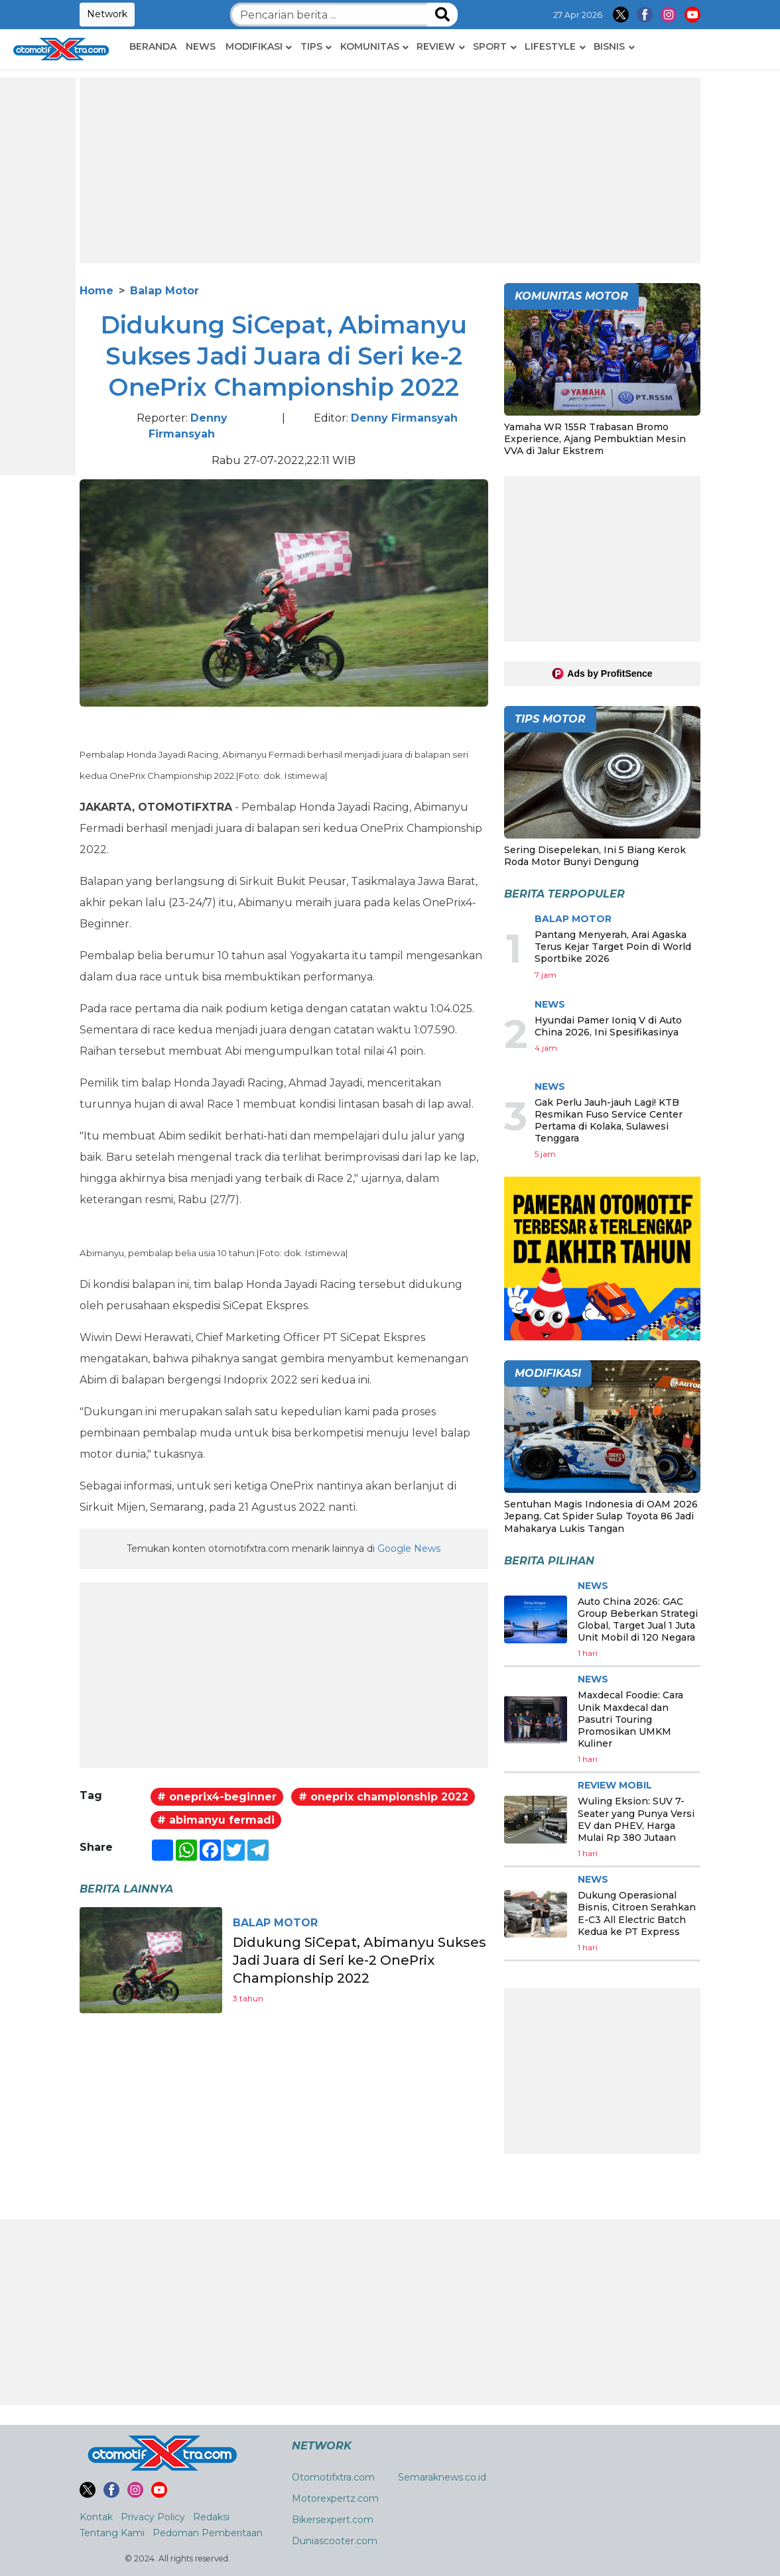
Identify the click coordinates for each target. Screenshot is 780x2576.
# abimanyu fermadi (216, 1820)
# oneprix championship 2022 (383, 1796)
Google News (408, 1548)
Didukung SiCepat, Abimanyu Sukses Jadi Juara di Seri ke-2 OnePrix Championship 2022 (360, 1960)
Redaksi (211, 2517)
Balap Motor (164, 290)
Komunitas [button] (369, 46)
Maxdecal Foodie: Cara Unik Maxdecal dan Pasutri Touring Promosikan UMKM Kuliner (630, 1719)
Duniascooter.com (334, 2541)
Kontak (96, 2517)
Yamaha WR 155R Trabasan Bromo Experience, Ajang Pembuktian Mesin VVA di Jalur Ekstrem (595, 439)
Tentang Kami (112, 2533)
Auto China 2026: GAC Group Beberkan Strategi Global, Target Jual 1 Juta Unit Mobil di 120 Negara (638, 1620)
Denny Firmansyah (404, 418)
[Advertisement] (390, 170)
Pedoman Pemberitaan (208, 2533)
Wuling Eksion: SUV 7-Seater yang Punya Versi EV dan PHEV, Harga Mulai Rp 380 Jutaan (636, 1819)
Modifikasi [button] (254, 46)
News (201, 46)
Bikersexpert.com (332, 2520)
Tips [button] (311, 46)
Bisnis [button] (609, 46)
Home (96, 290)
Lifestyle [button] (550, 46)
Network (107, 14)
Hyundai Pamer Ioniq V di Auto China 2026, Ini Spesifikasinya (608, 1026)
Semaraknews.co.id (442, 2477)
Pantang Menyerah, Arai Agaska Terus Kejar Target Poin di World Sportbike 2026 (613, 947)
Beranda (152, 46)
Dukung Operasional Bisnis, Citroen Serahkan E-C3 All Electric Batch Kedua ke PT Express (637, 1913)
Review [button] (436, 46)
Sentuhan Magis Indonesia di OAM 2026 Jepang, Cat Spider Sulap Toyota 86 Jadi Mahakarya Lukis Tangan (601, 1516)
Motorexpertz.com (335, 2498)
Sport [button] (490, 46)
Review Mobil (615, 1785)
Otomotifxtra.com (333, 2477)
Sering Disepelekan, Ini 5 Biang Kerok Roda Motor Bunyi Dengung (595, 856)
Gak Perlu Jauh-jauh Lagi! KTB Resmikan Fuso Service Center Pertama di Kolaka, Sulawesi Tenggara (608, 1120)
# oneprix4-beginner (217, 1796)
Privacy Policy (153, 2517)
